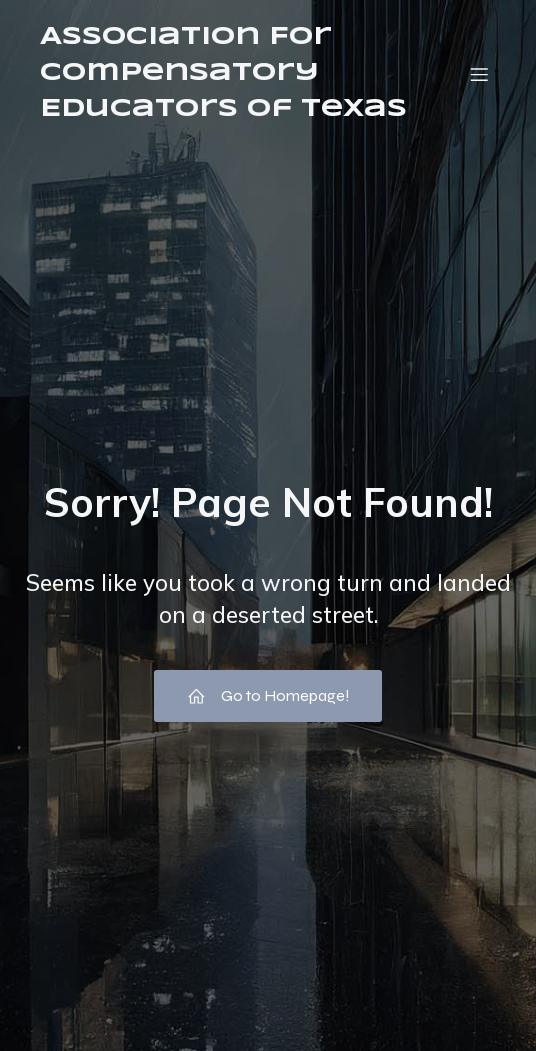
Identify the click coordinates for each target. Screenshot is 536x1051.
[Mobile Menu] (479, 74)
